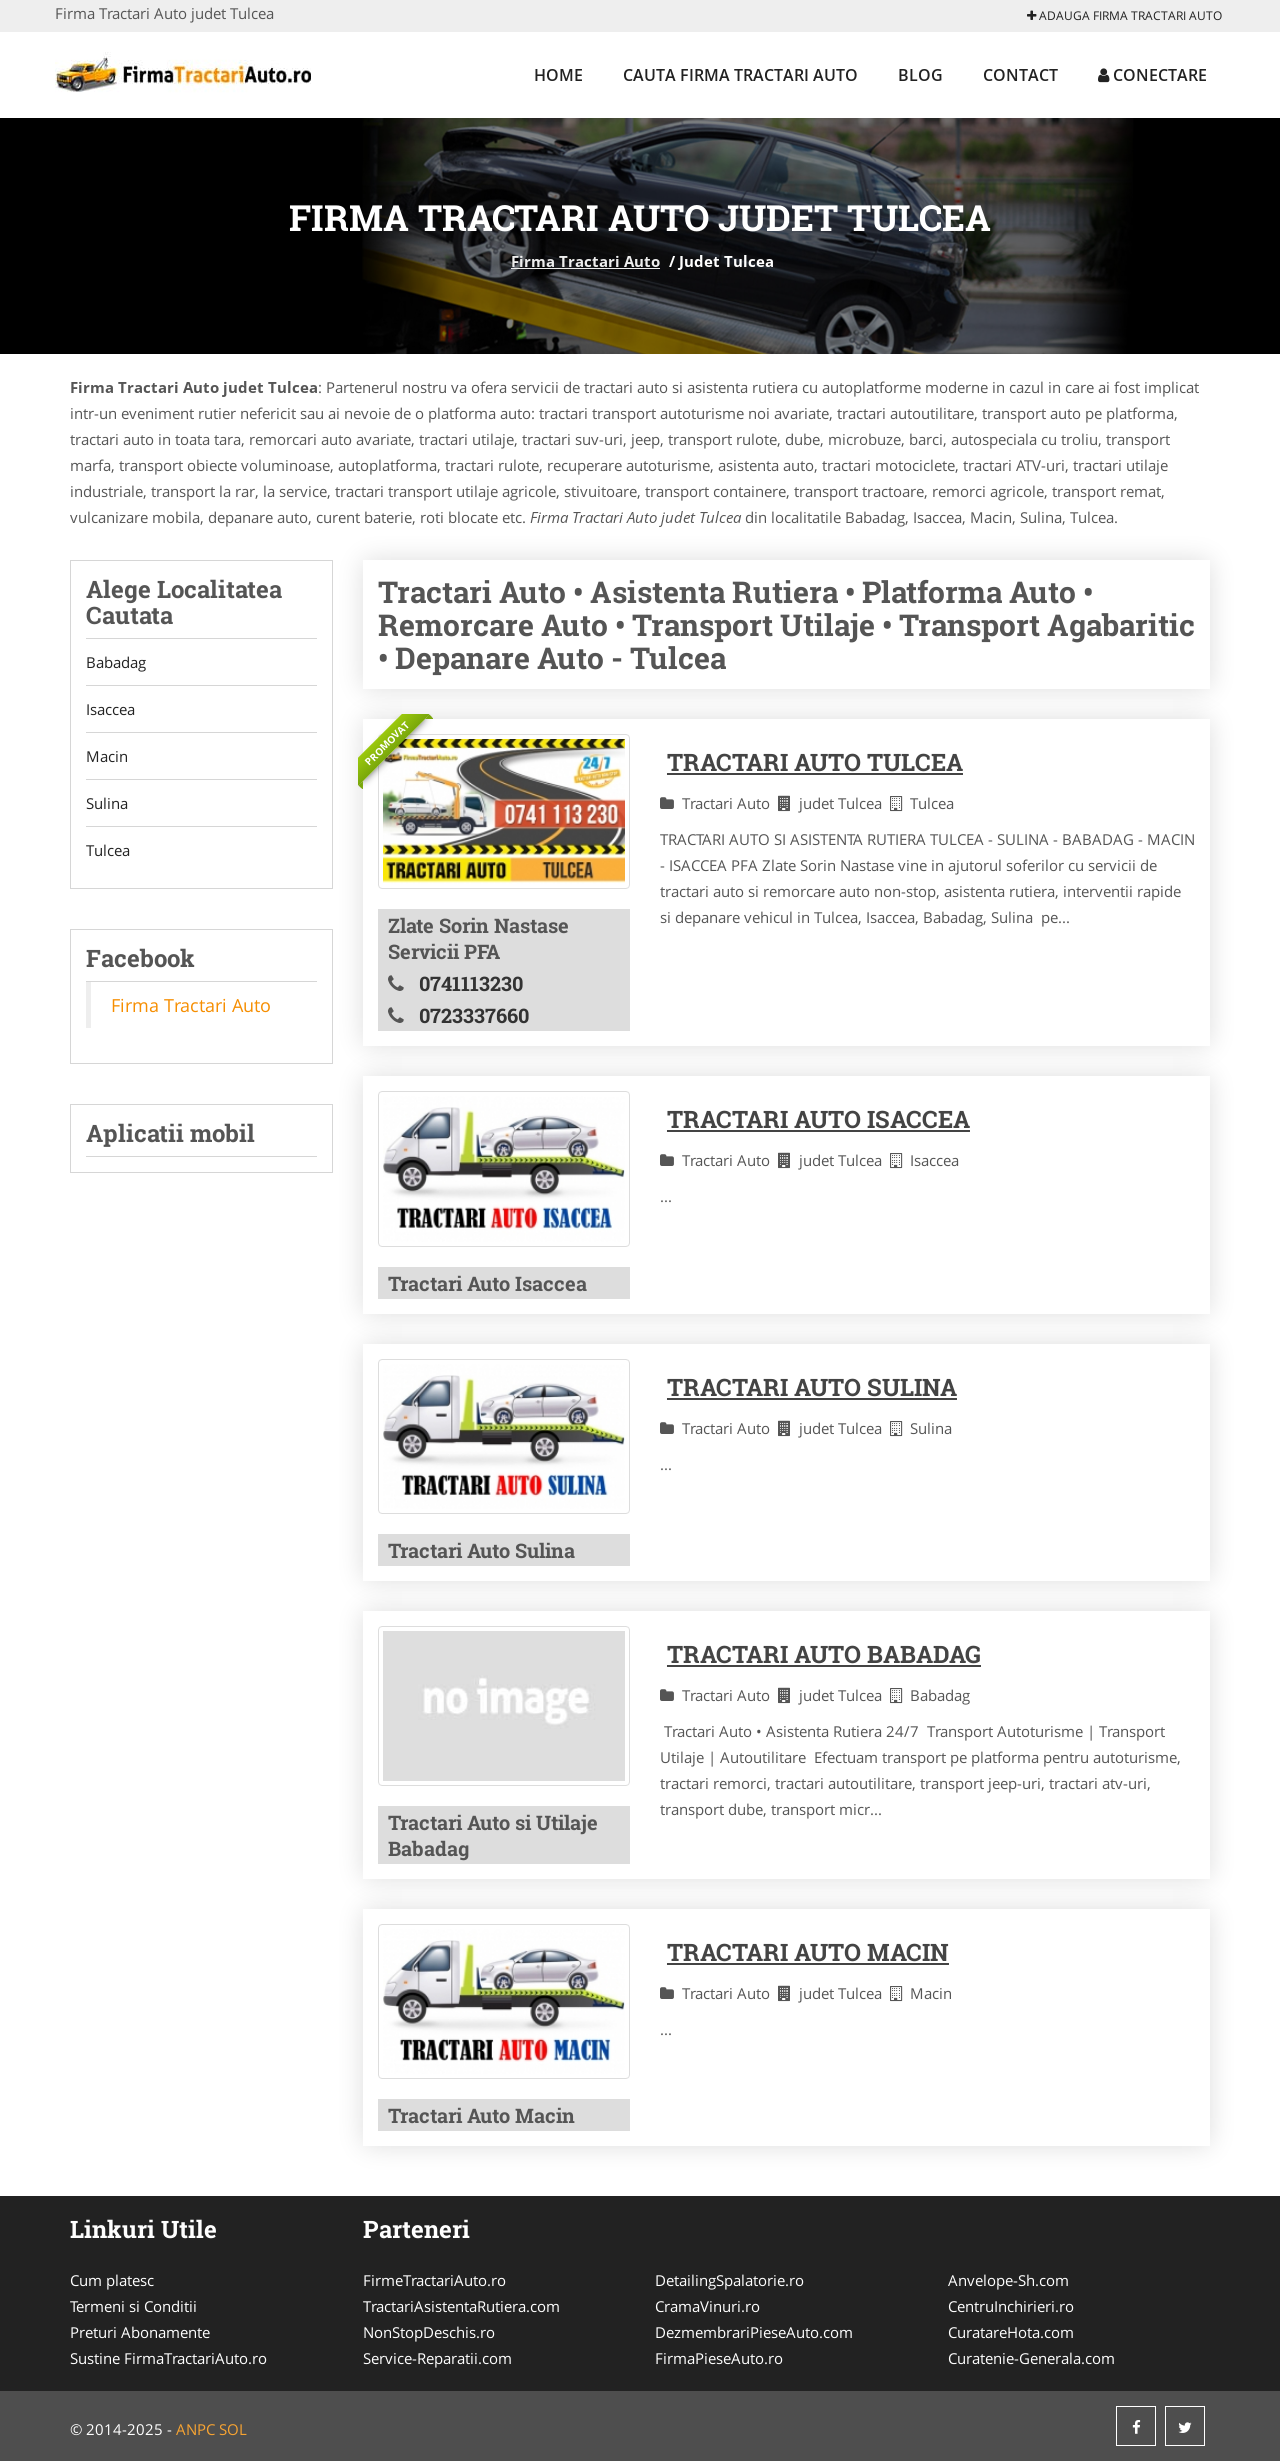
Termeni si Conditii (133, 2306)
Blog (920, 75)
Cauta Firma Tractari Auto (740, 75)
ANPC (195, 2429)
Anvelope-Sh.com (1008, 2280)
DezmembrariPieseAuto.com (754, 2332)
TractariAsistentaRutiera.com (461, 2306)
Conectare (1152, 75)
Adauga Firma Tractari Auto (1124, 15)
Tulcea (108, 850)
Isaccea (110, 709)
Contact (1020, 75)
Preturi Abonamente (140, 2332)
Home (558, 75)
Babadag (116, 662)
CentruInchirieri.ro (1011, 2306)
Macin (107, 756)
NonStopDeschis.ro (429, 2332)
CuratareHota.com (1011, 2332)
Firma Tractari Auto (585, 261)
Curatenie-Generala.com (1031, 2358)
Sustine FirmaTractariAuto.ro (168, 2358)
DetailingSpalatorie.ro (729, 2280)
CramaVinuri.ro (707, 2306)
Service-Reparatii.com (437, 2358)
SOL (233, 2429)
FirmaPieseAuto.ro (719, 2358)
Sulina (107, 803)
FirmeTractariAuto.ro (434, 2280)
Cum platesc (112, 2280)
